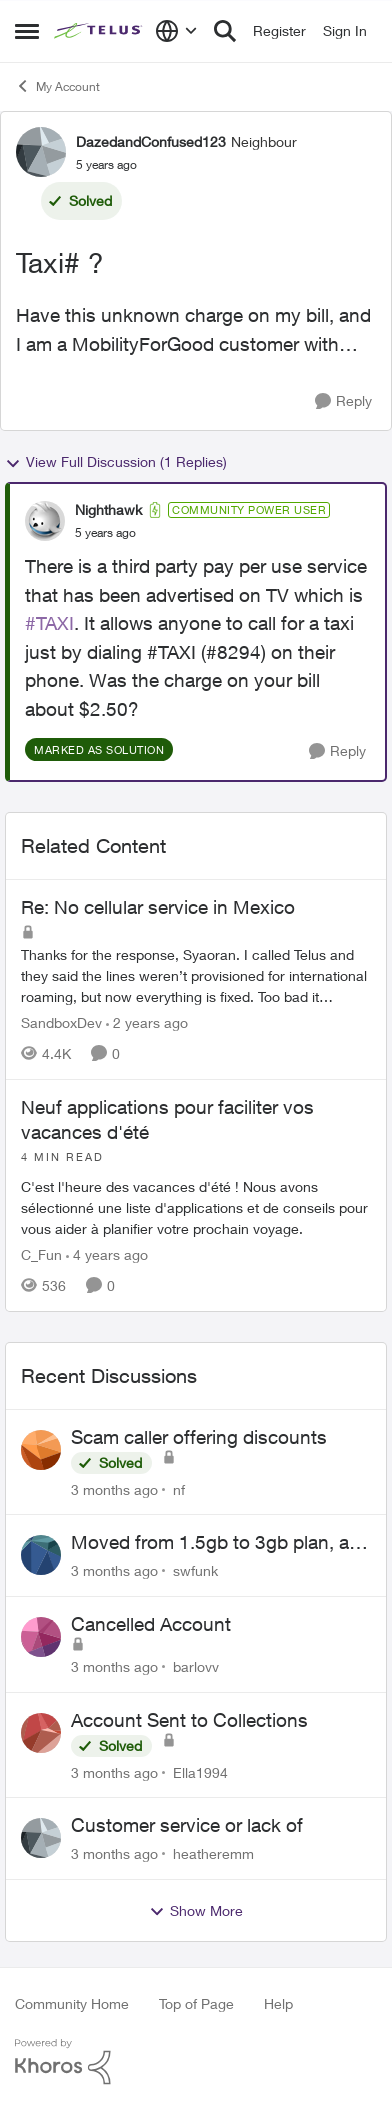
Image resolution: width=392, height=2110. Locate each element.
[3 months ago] (114, 1488)
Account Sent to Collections (189, 1720)
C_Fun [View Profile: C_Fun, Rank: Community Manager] (41, 1254)
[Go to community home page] (99, 31)
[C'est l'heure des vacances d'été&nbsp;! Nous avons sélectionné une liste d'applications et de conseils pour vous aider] (196, 1194)
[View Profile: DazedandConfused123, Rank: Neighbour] (41, 152)
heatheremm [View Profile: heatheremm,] (213, 1853)
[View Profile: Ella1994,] (41, 1733)
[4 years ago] (107, 1254)
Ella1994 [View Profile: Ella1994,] (200, 1771)
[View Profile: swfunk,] (41, 1555)
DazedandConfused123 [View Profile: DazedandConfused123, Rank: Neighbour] (151, 141)
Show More (196, 1911)
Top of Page (196, 2003)
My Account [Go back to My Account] (57, 86)
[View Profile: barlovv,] (41, 1637)
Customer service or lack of (187, 1825)
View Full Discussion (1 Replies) (116, 462)
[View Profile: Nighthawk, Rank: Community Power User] (45, 521)
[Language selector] (176, 31)
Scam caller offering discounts (199, 1437)
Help (278, 2003)
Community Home (72, 2003)
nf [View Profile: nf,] (179, 1488)
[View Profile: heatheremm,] (41, 1838)
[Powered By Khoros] (196, 2062)
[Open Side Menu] (27, 31)
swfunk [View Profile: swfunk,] (195, 1570)
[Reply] (343, 401)
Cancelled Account (151, 1624)
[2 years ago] (147, 1022)
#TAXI (49, 623)
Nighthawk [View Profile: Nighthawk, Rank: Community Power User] (108, 509)
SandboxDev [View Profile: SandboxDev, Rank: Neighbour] (61, 1022)
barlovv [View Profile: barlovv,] (196, 1666)
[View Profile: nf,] (41, 1450)
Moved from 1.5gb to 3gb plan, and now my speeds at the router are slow (221, 1543)
